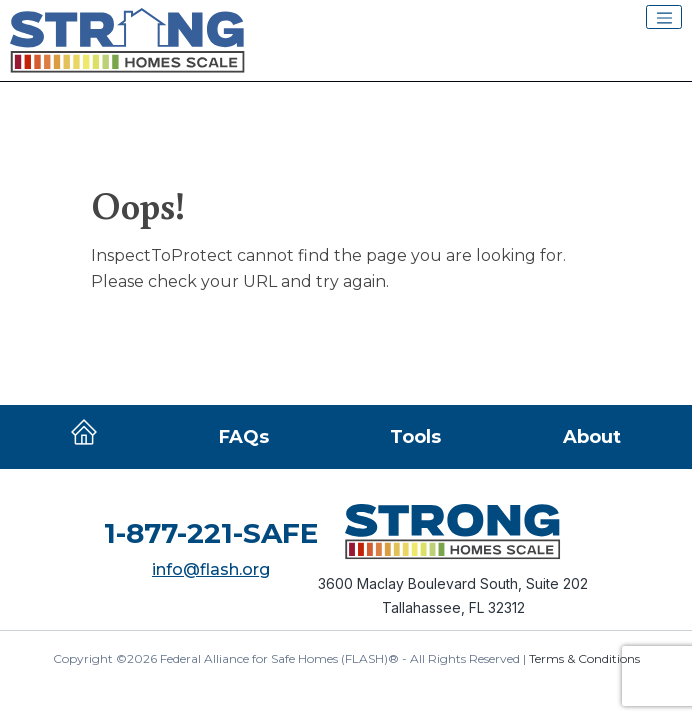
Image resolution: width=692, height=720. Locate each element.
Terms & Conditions (584, 658)
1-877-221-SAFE (211, 533)
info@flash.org (211, 569)
